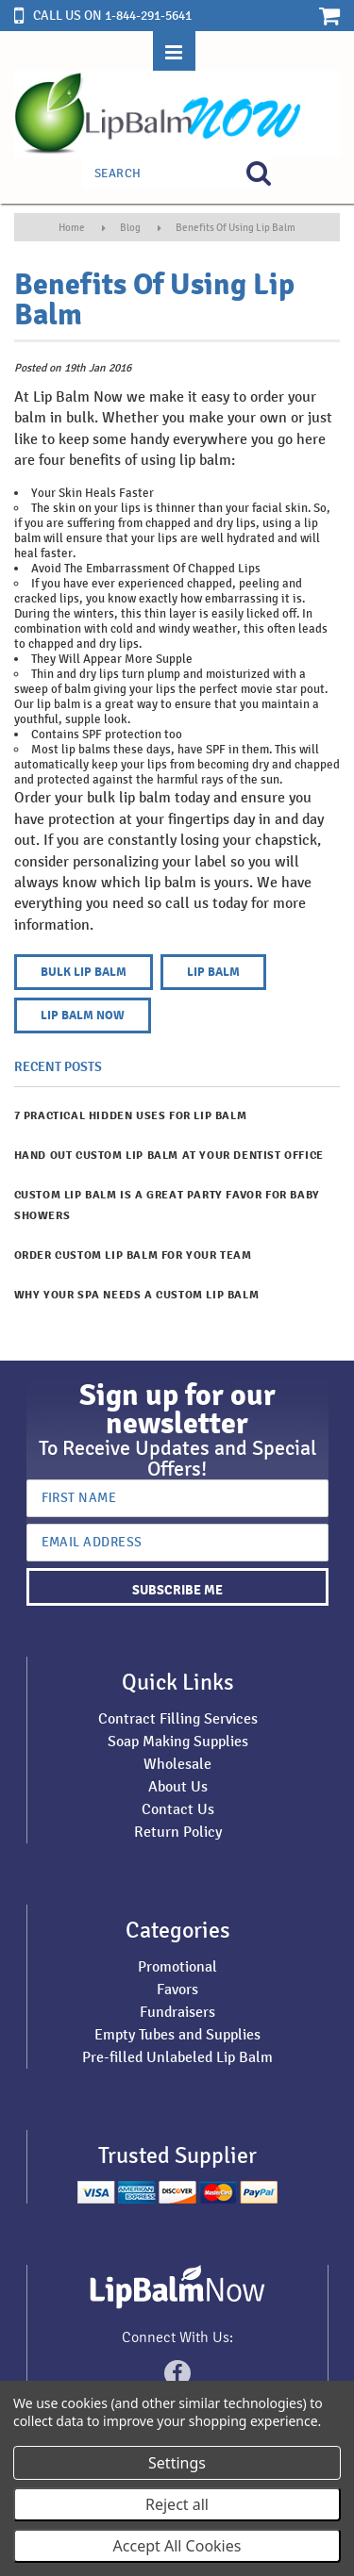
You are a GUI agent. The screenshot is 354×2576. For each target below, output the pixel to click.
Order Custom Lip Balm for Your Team (133, 1255)
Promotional (177, 1966)
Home (72, 227)
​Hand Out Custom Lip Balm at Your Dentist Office (169, 1155)
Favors (177, 1989)
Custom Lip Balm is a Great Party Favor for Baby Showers (167, 1205)
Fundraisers (177, 2012)
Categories (178, 1930)
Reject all (177, 2504)
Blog (130, 227)
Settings (177, 2462)
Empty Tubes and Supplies (177, 2034)
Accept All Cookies (177, 2545)
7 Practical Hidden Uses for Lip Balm (130, 1116)
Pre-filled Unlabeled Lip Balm (177, 2057)
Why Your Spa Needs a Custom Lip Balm (136, 1295)
